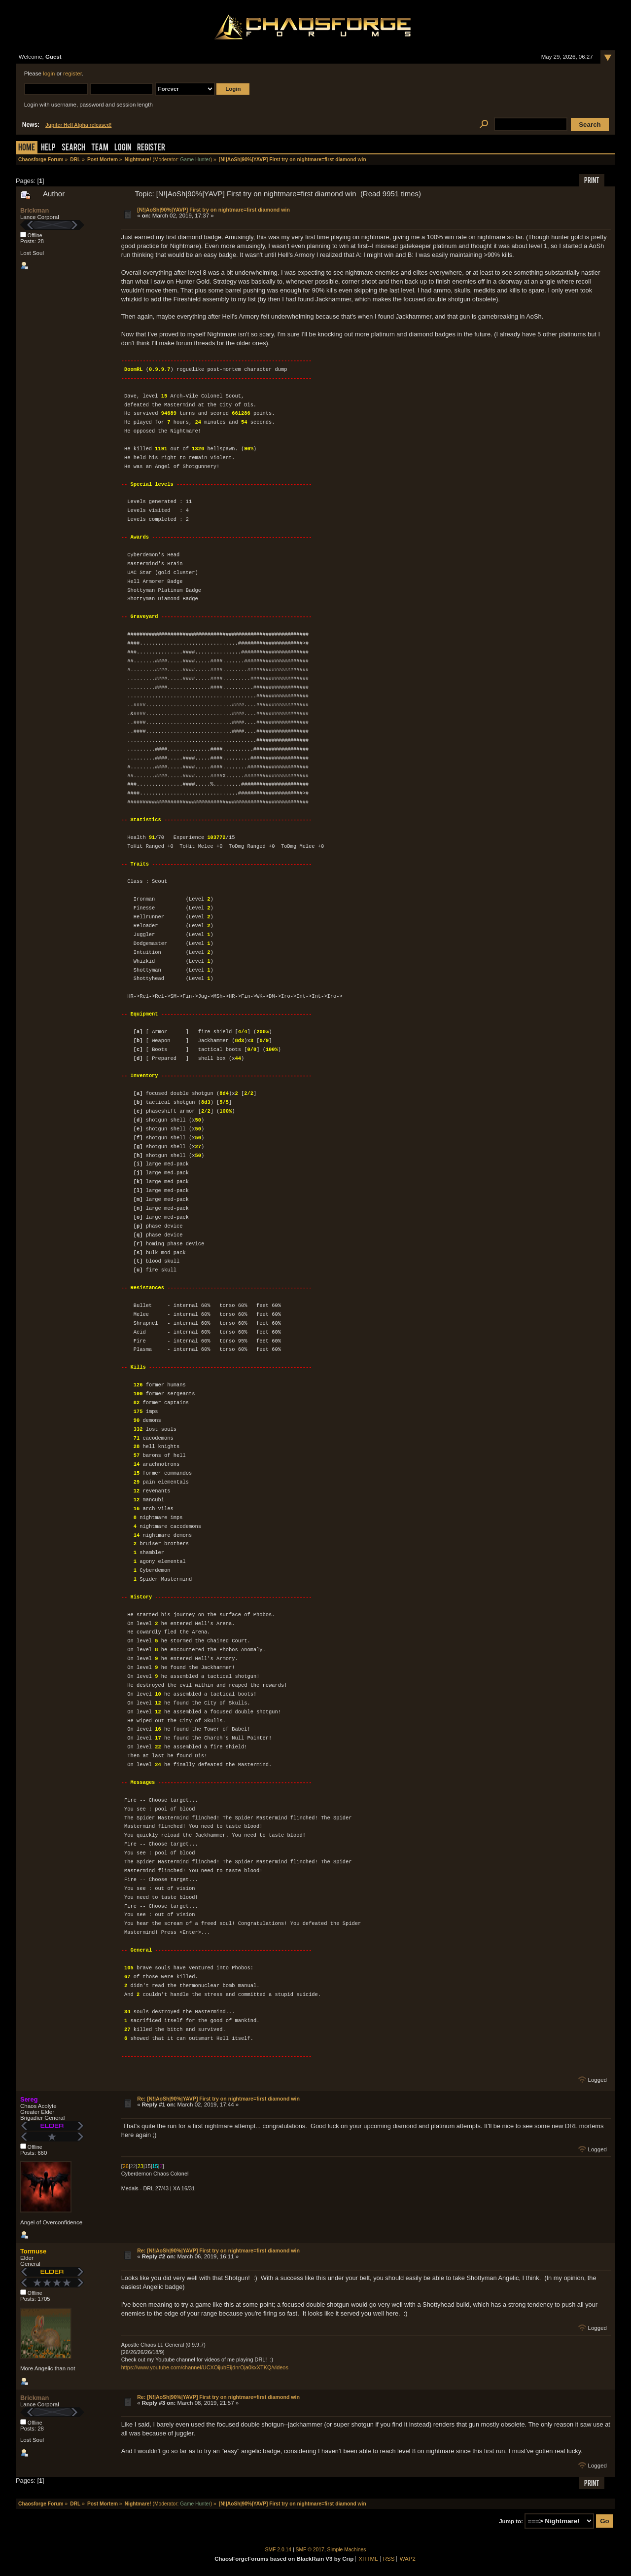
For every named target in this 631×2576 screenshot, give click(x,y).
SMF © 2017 (310, 2549)
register (72, 73)
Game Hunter (195, 159)
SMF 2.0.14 (278, 2549)
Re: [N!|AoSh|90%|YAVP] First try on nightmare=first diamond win (218, 2099)
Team (99, 148)
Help (48, 148)
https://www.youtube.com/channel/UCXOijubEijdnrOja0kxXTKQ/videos (204, 2367)
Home (26, 148)
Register (151, 148)
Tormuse (33, 2251)
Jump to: (511, 2521)
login (49, 73)
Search (73, 148)
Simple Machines (346, 2549)
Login (122, 148)
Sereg (29, 2099)
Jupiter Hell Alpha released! (78, 125)
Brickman (34, 210)
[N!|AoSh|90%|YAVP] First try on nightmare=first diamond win (213, 210)
